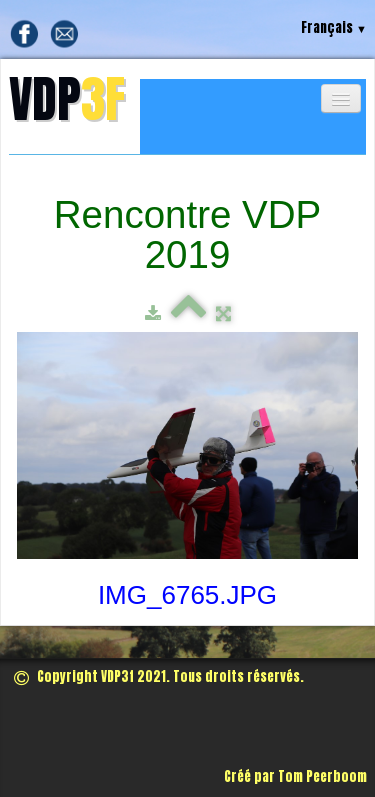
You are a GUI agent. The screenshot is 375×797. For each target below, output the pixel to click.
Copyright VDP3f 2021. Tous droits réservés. (159, 676)
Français (334, 27)
